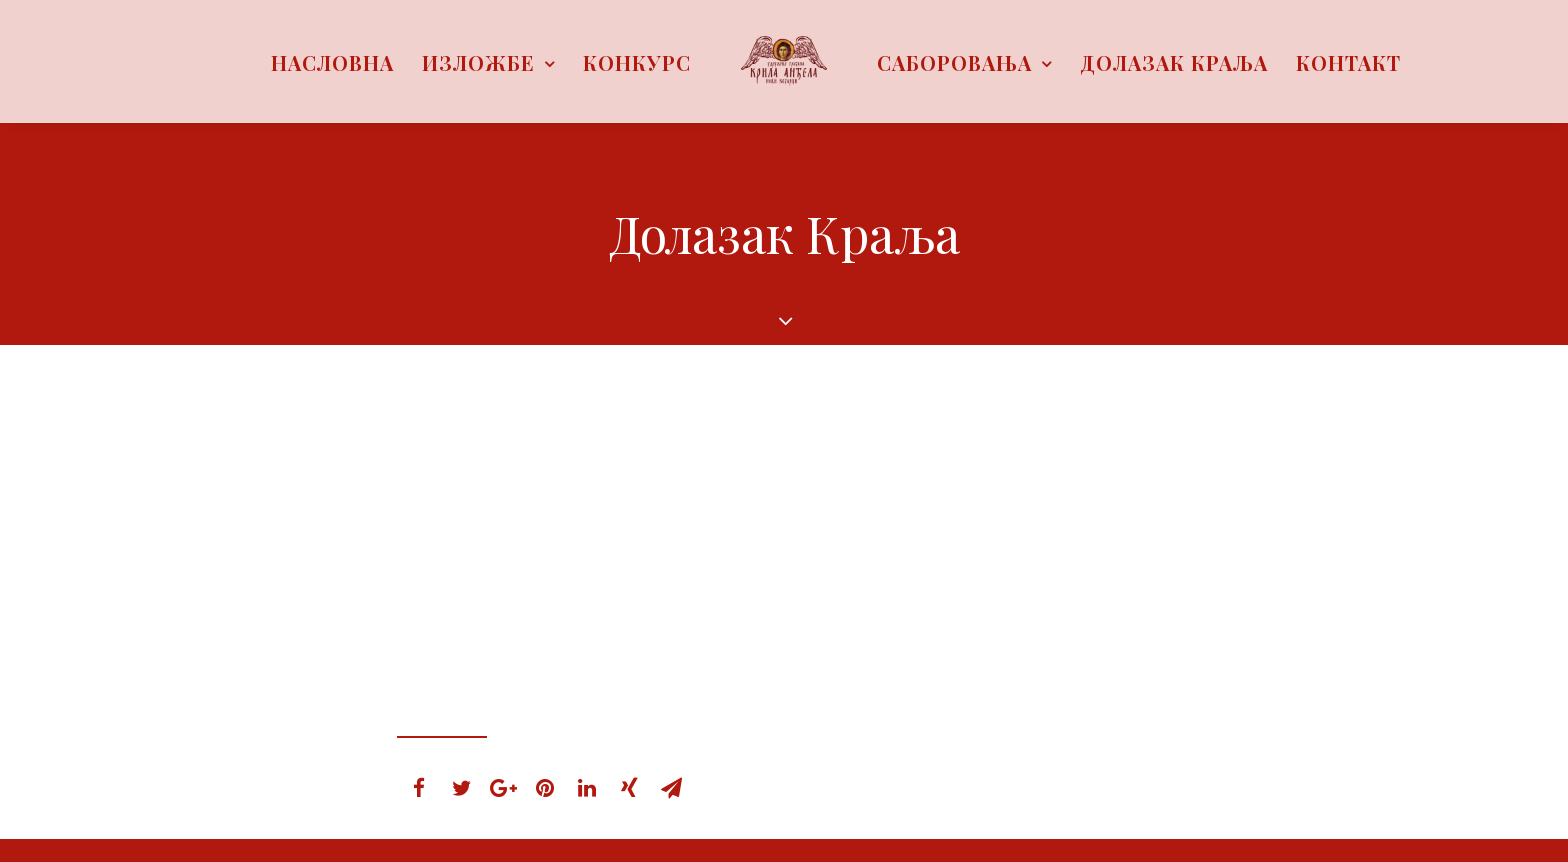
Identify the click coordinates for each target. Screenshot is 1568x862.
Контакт (1348, 62)
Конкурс (637, 62)
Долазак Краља (1174, 62)
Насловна (332, 62)
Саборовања (964, 62)
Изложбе (488, 62)
